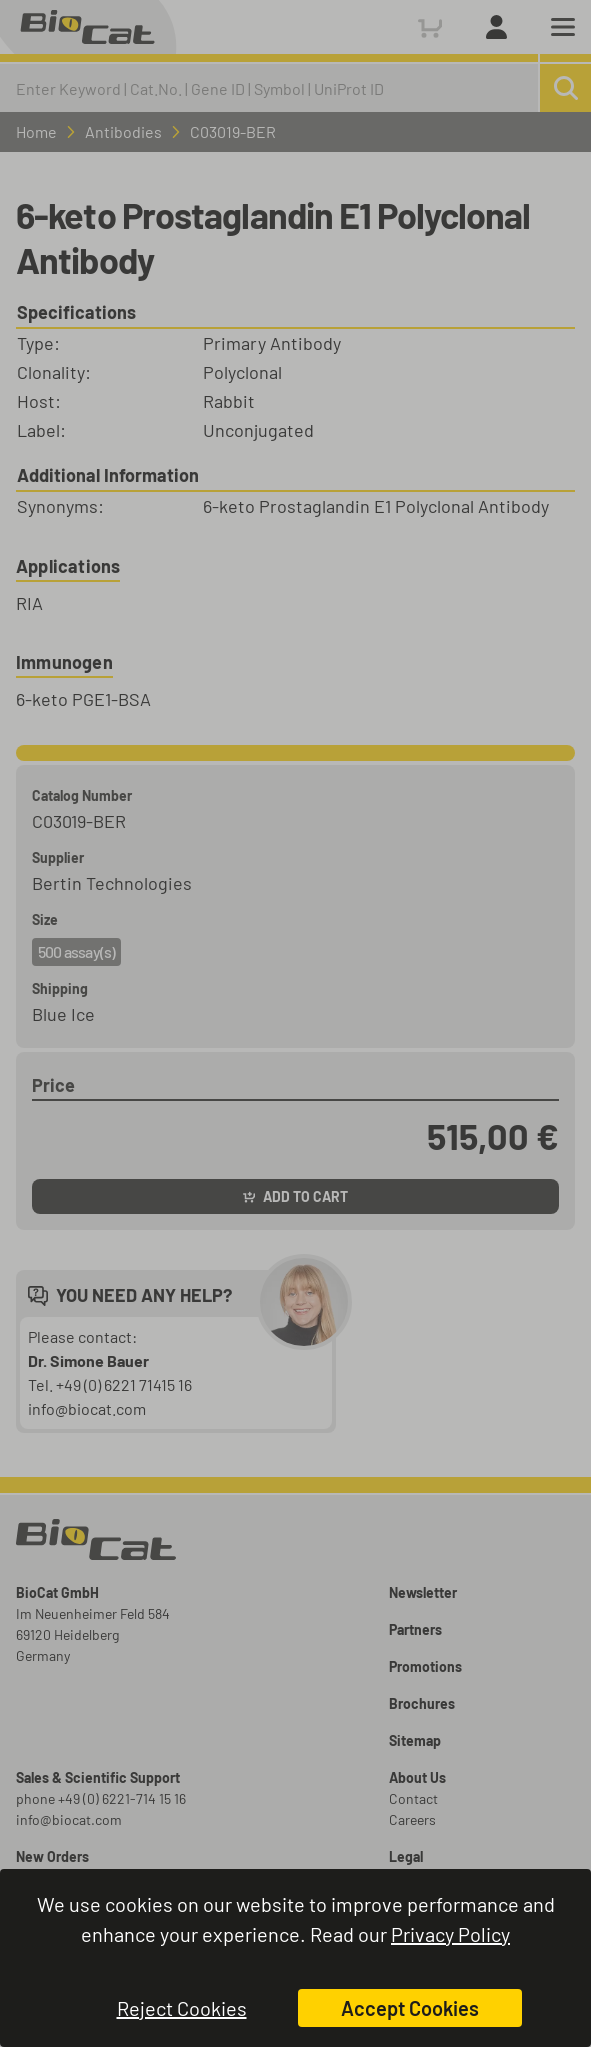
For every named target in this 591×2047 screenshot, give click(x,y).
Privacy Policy (450, 1934)
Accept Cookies (410, 2008)
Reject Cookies (182, 2008)
